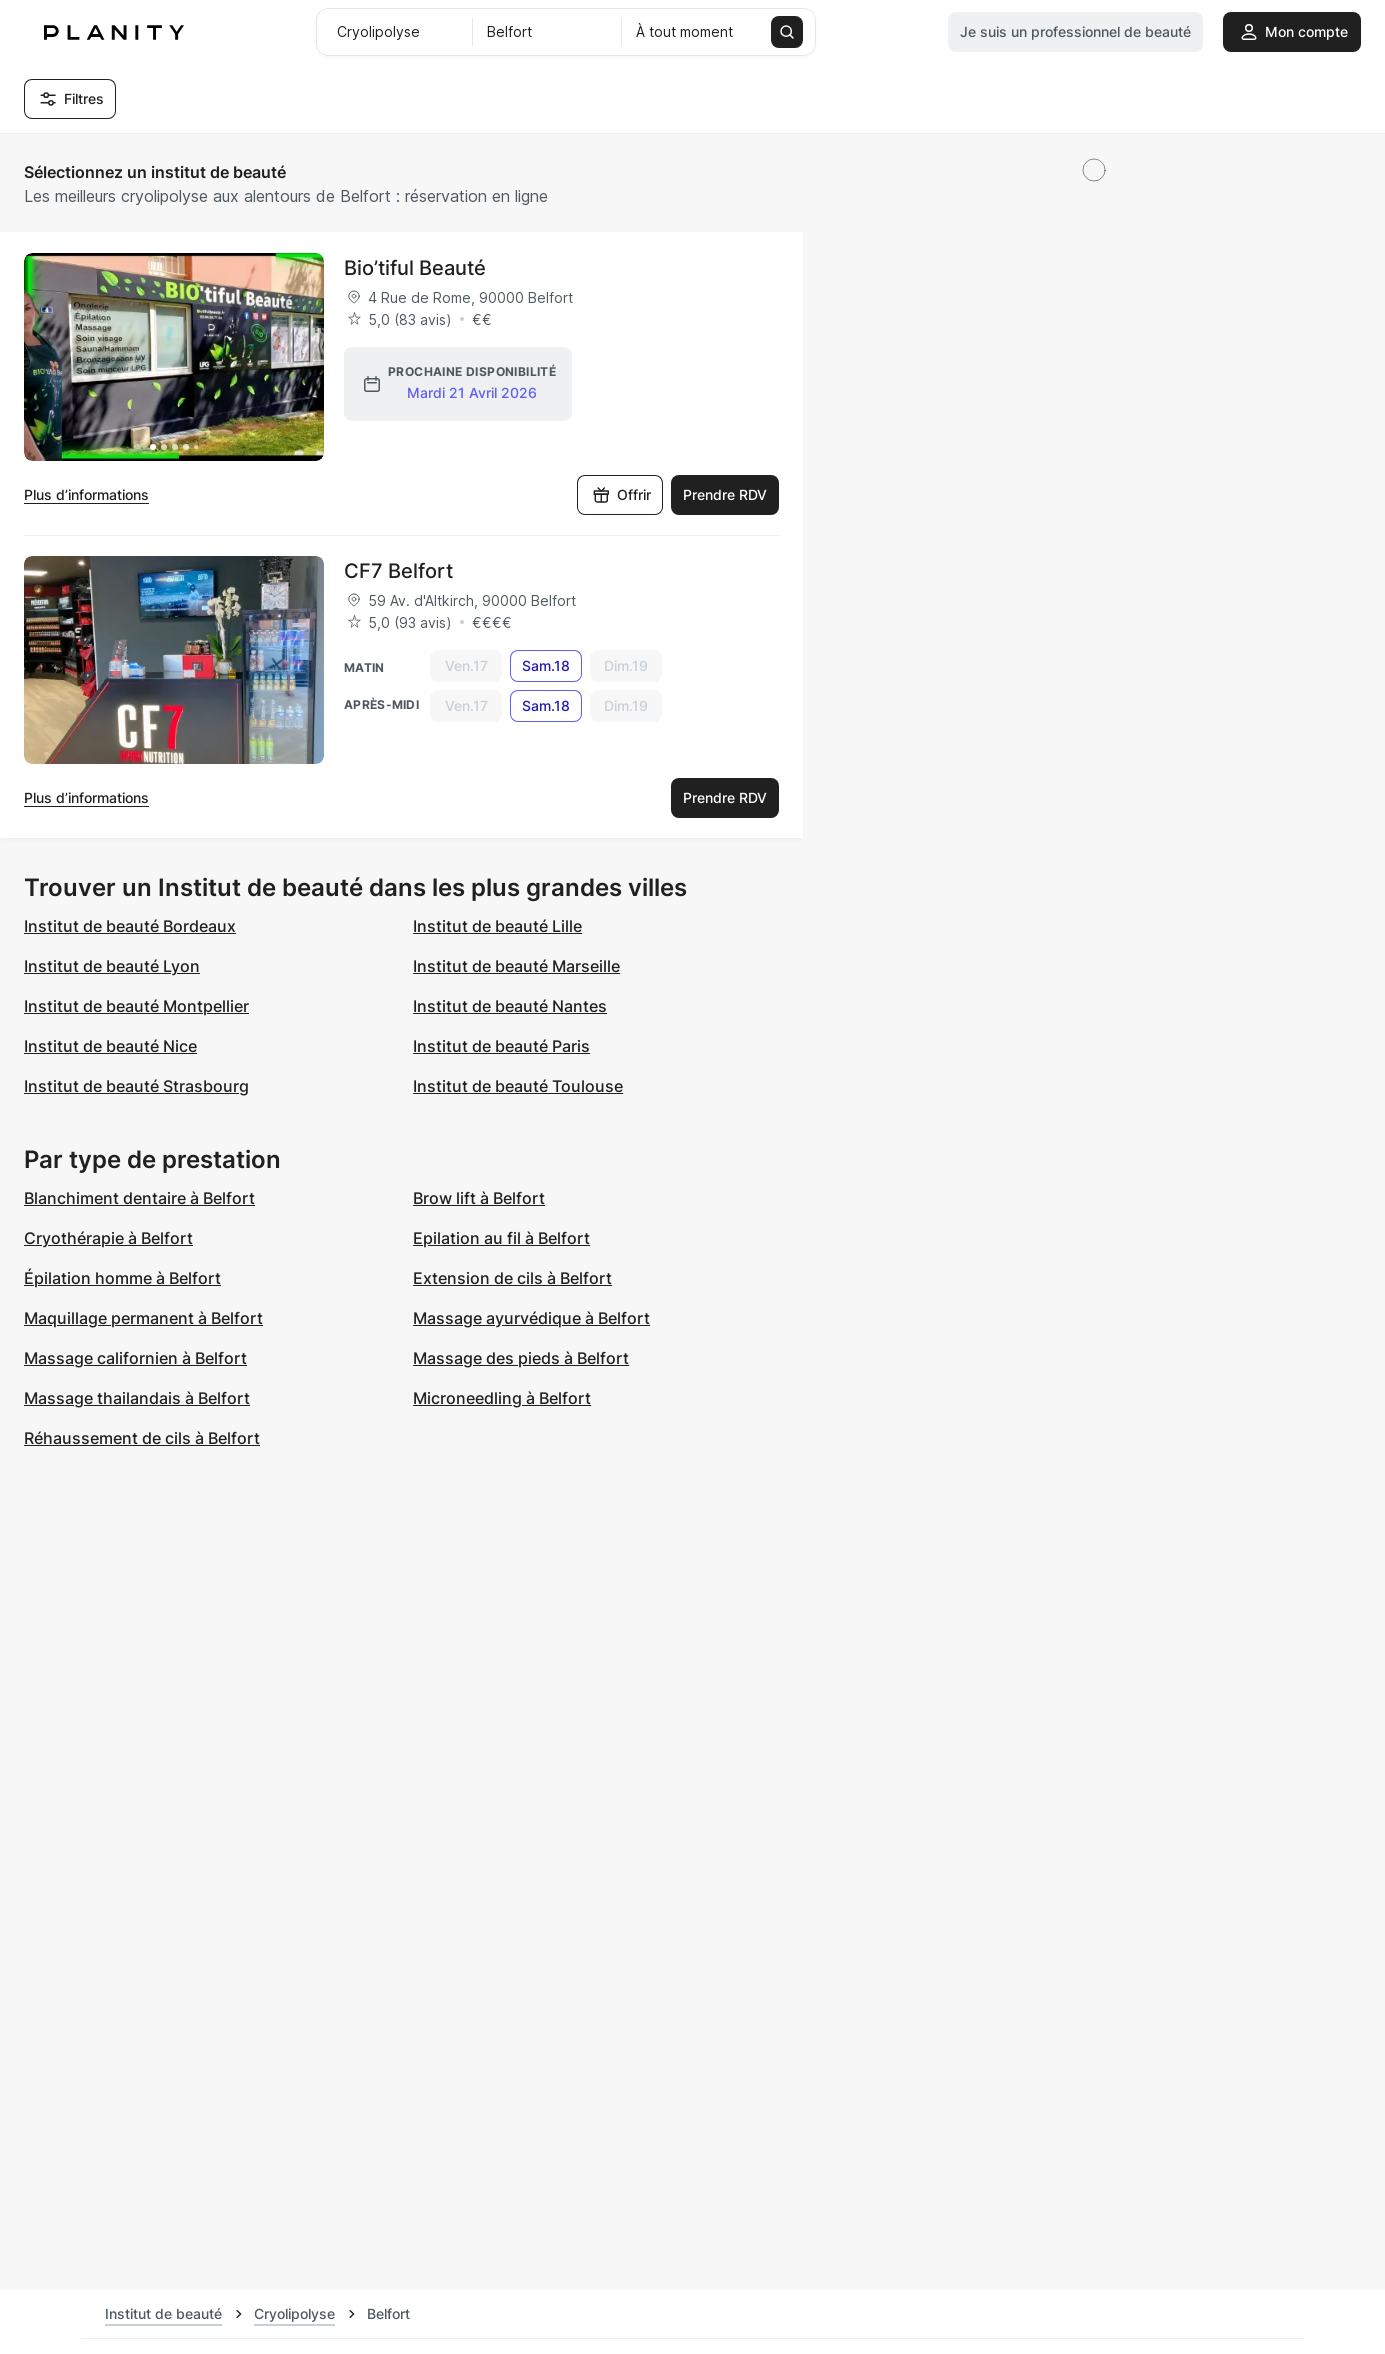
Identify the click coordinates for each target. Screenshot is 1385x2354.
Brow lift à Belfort (479, 1198)
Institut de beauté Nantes (510, 1006)
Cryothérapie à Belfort (108, 1238)
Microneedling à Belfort (502, 1398)
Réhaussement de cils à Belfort (142, 1438)
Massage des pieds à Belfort (521, 1358)
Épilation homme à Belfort (122, 1278)
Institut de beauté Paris (501, 1046)
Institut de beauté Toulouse (518, 1086)
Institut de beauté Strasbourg (136, 1086)
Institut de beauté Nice (110, 1046)
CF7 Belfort (398, 571)
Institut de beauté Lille (497, 926)
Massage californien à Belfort (135, 1358)
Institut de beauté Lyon (112, 966)
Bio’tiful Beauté (415, 268)
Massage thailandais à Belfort (137, 1398)
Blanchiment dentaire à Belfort (139, 1198)
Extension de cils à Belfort (512, 1278)
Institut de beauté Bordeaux (130, 926)
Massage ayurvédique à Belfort (531, 1318)
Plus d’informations (86, 494)
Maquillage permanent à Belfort (143, 1318)
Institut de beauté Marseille (516, 966)
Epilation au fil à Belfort (501, 1238)
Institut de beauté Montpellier (136, 1006)
